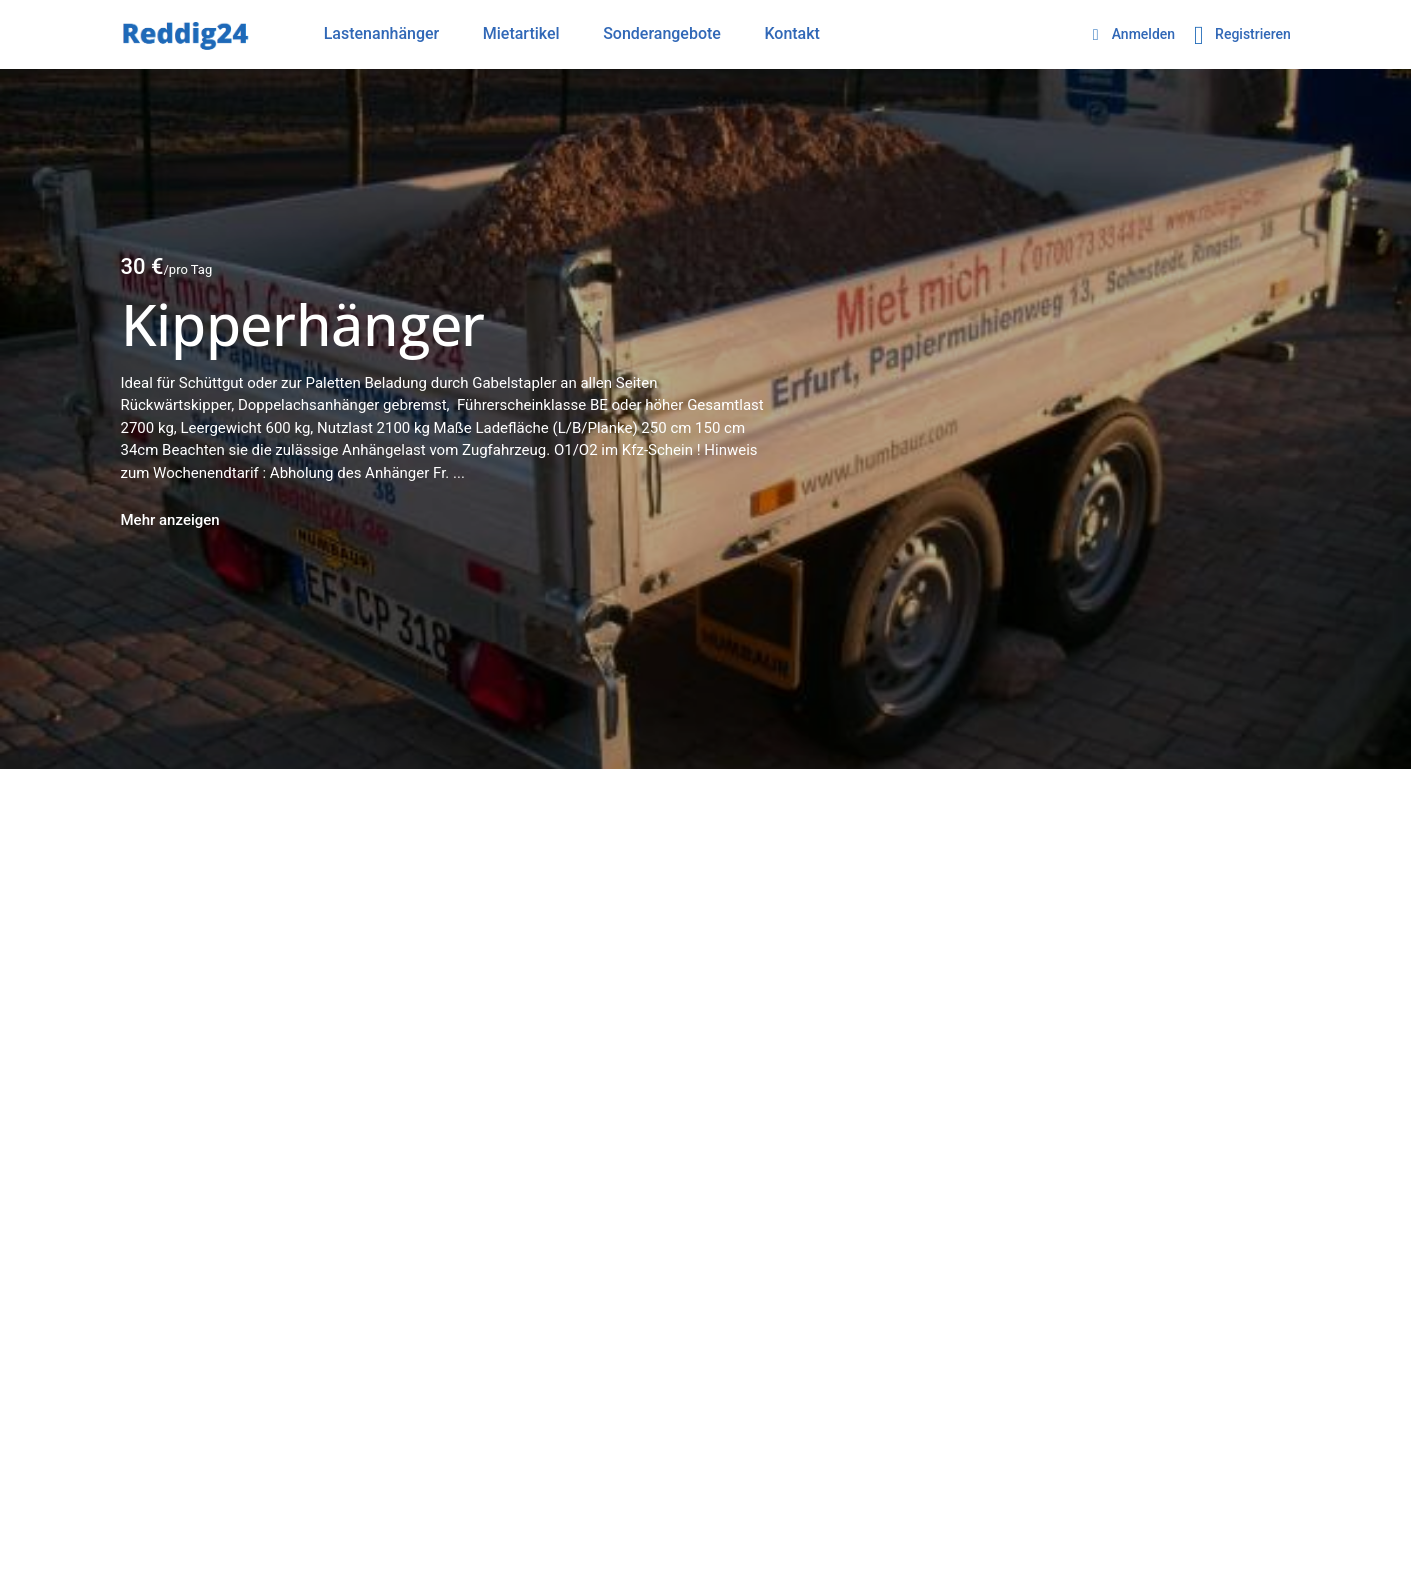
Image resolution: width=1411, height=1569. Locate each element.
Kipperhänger (303, 324)
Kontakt (792, 33)
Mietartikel (521, 33)
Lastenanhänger (382, 33)
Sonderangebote (662, 33)
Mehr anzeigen (170, 520)
